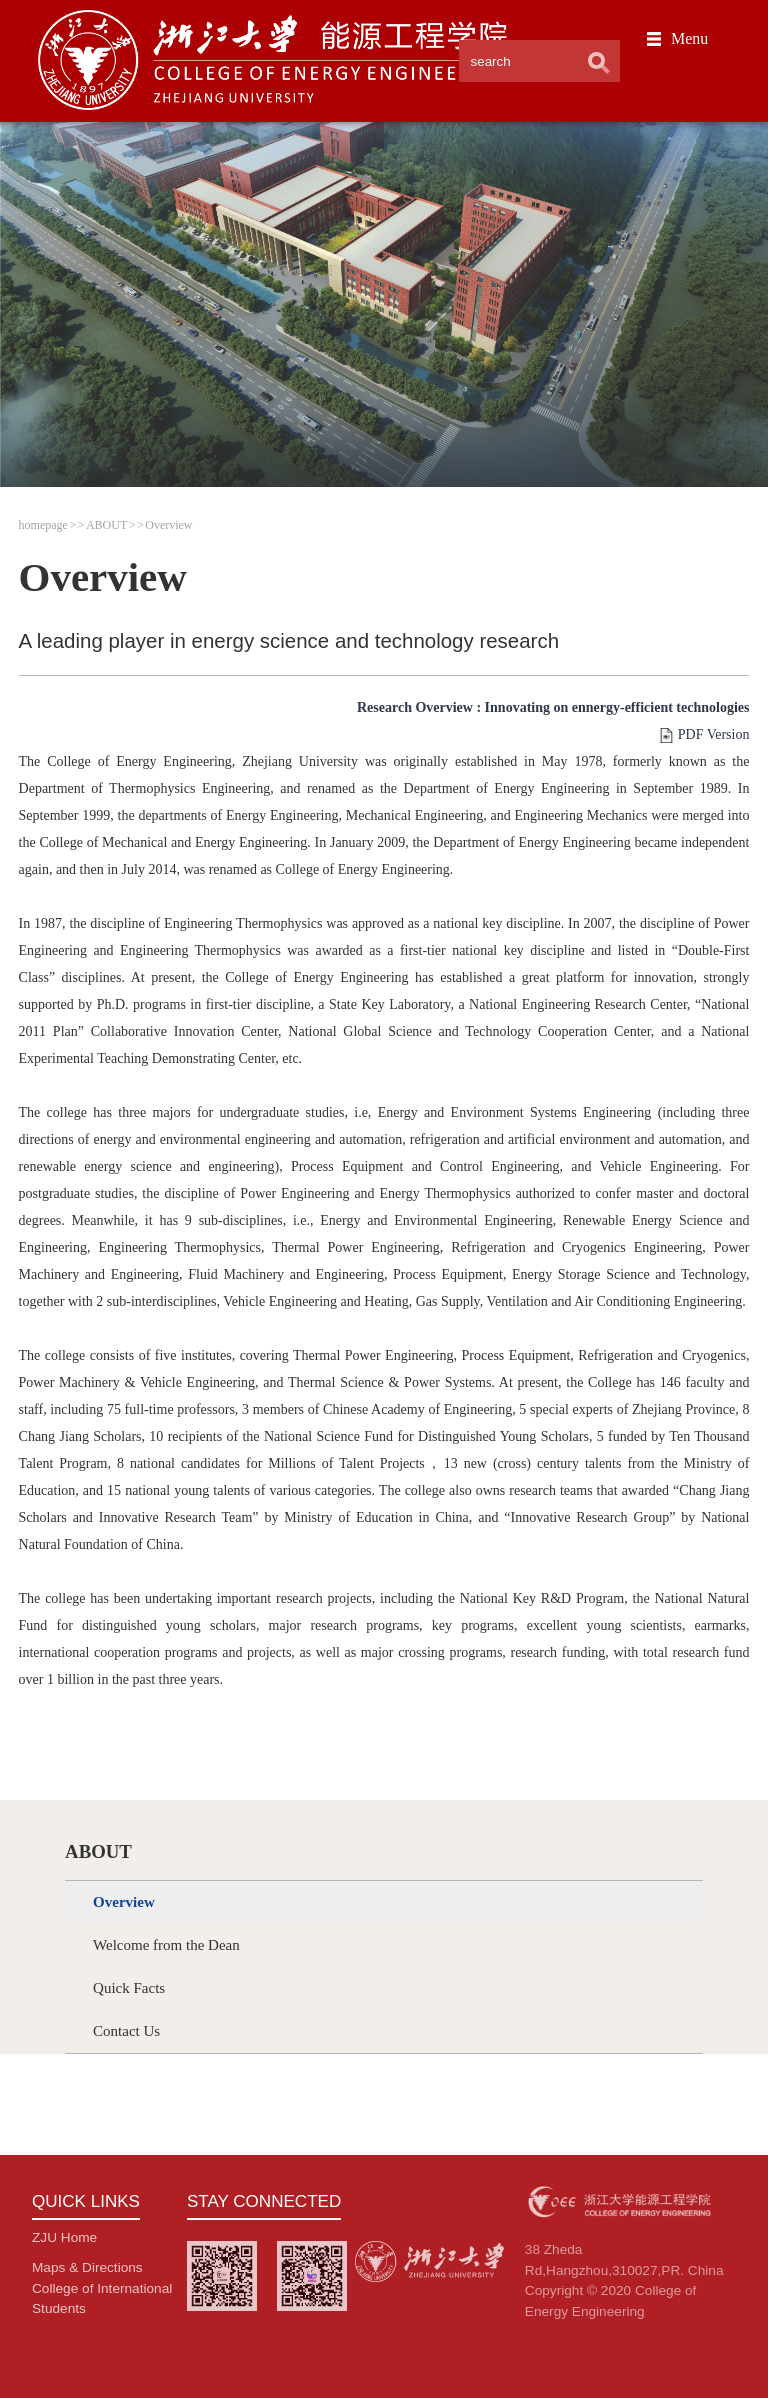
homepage (43, 525)
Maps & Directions (87, 2267)
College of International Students (102, 2298)
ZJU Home (64, 2237)
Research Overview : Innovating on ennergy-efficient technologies (553, 707)
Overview (168, 525)
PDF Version (714, 734)
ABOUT (106, 525)
